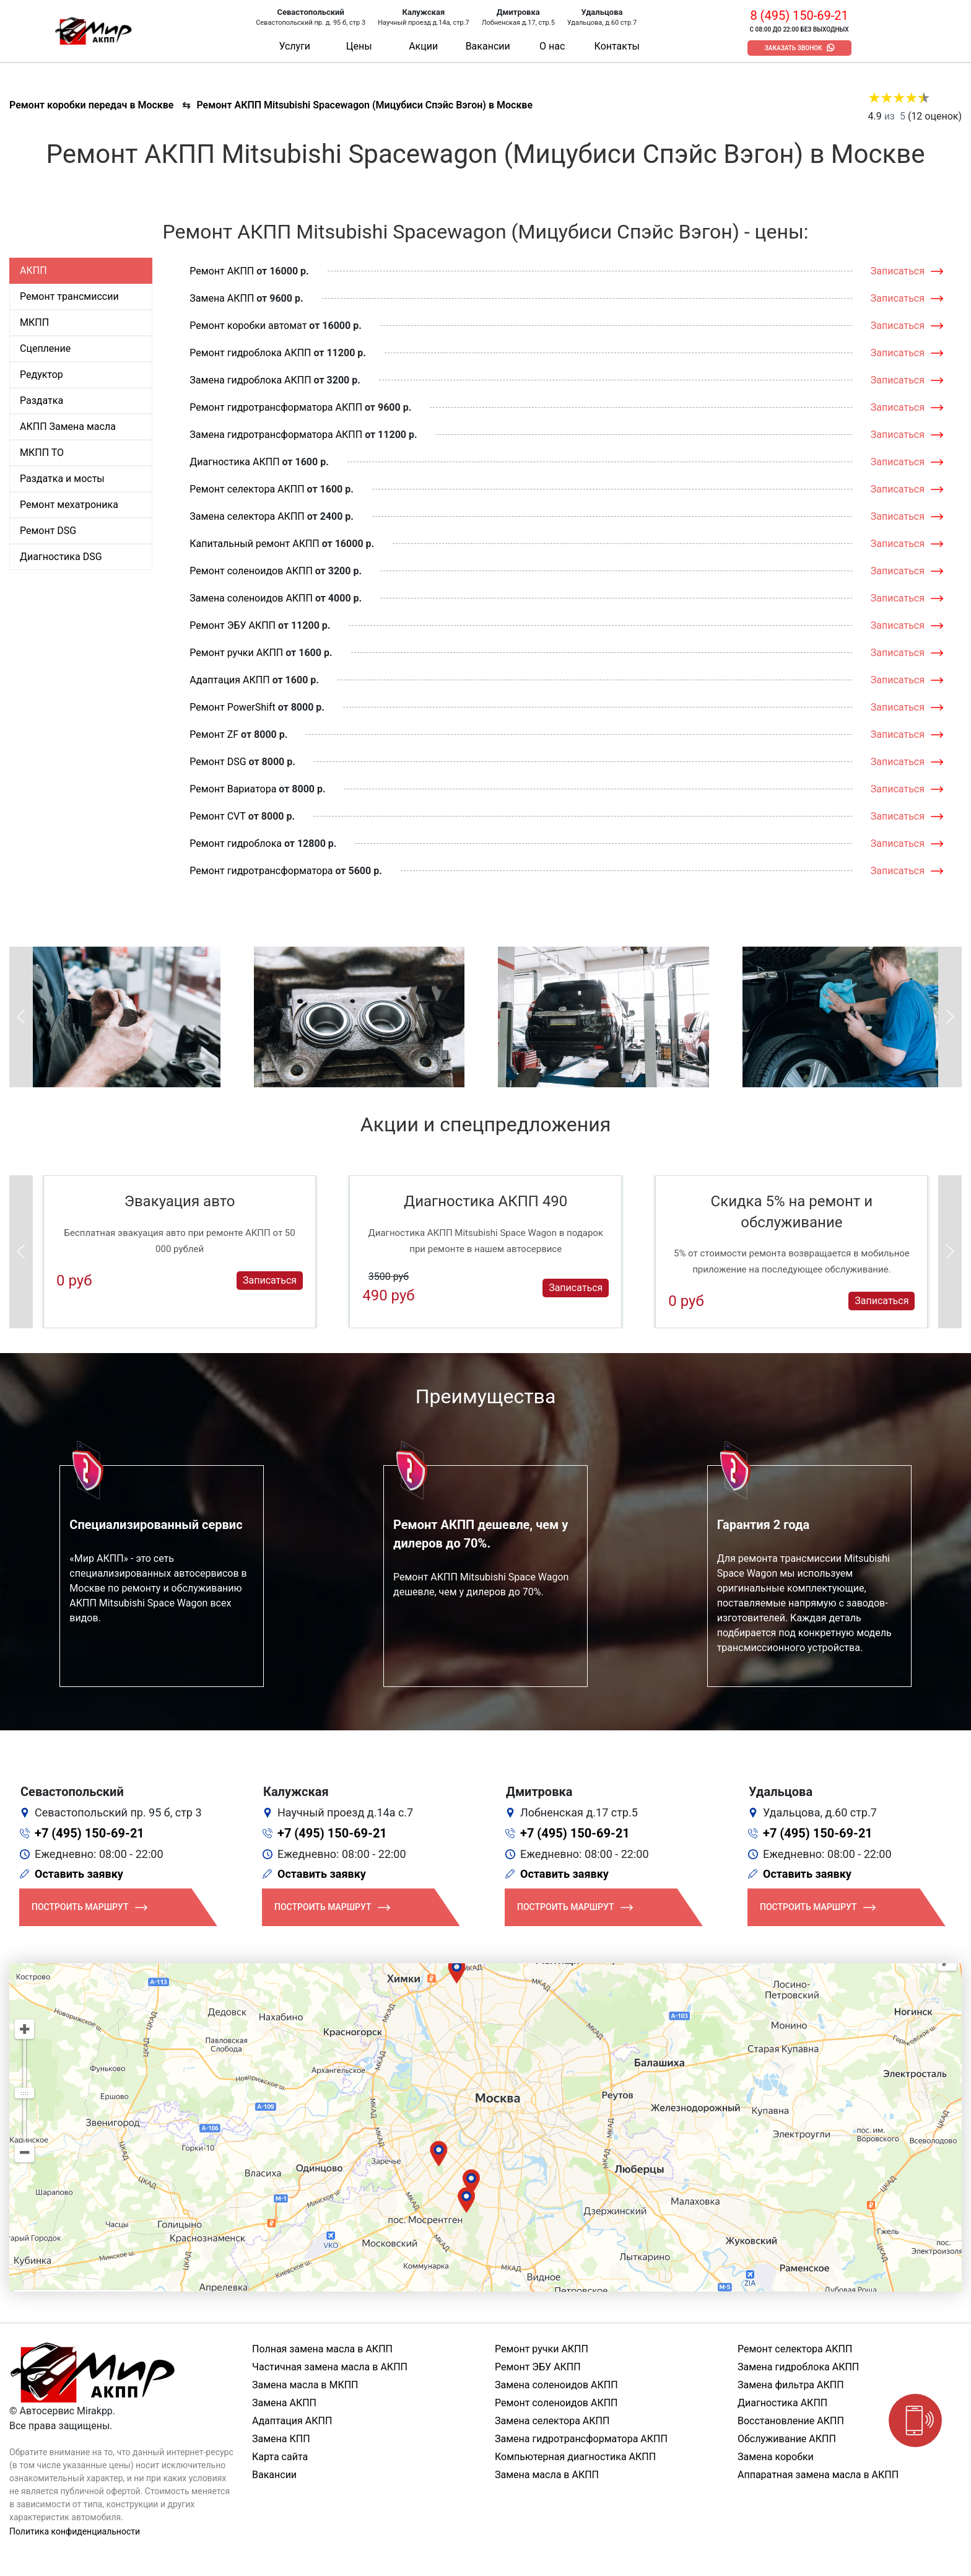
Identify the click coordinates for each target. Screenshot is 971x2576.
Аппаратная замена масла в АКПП (818, 2475)
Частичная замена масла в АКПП (329, 2367)
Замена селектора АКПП (246, 516)
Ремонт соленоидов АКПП (251, 571)
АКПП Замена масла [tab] (68, 426)
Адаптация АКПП (229, 680)
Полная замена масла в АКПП (322, 2349)
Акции (423, 46)
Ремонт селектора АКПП (246, 489)
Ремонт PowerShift (232, 707)
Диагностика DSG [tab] (61, 557)
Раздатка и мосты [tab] (62, 478)
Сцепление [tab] (45, 348)
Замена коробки (776, 2457)
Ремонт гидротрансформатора (261, 871)
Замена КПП (281, 2439)
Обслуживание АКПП (787, 2439)
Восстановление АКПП (791, 2421)
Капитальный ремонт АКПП (254, 544)
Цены (359, 46)
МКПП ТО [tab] (42, 452)
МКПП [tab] (34, 322)
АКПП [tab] (33, 270)
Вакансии (488, 46)
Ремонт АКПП (221, 271)
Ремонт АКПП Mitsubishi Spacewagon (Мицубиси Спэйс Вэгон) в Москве (364, 105)
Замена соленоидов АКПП (251, 598)
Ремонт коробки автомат (248, 325)
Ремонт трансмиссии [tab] (69, 296)
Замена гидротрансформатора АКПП (275, 434)
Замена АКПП (221, 298)
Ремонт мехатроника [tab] (69, 504)
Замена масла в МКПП (305, 2385)
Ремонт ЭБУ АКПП (232, 625)
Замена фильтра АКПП (791, 2385)
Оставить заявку (79, 1873)
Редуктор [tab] (41, 374)
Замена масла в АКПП (547, 2475)
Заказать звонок (793, 48)
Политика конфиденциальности (74, 2531)
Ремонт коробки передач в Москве (91, 105)
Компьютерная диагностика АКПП (575, 2457)
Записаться (898, 271)
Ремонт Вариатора (232, 789)
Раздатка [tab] (41, 400)
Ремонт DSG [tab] (48, 531)
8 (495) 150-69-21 (799, 15)
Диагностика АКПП (234, 462)
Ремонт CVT (217, 816)
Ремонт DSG (217, 762)
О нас (552, 46)
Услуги (294, 46)
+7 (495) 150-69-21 (89, 1833)
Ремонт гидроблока (235, 843)
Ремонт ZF (213, 734)
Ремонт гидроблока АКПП (250, 353)
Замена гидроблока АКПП (250, 380)
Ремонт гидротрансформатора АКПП (275, 407)
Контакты (617, 46)
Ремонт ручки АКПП (236, 653)
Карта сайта (280, 2457)
